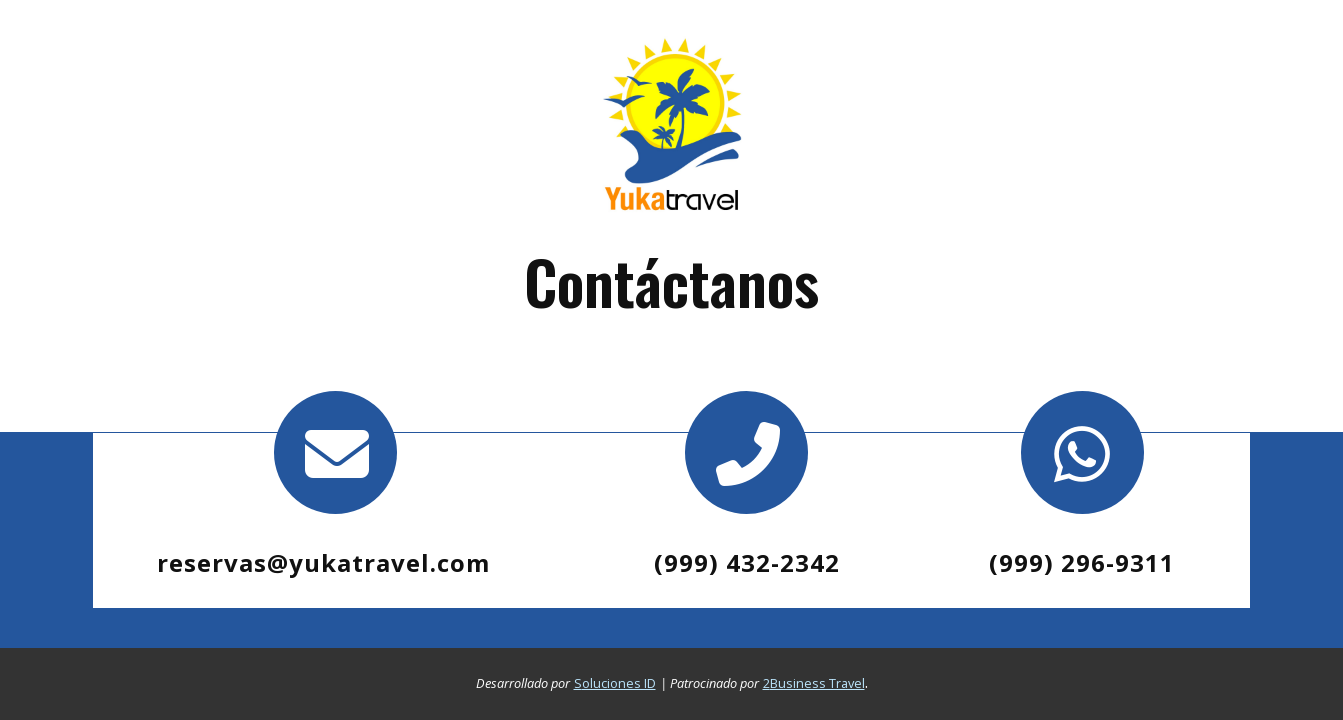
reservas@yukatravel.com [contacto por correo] (323, 562)
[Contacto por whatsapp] (1083, 452)
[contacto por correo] (336, 452)
